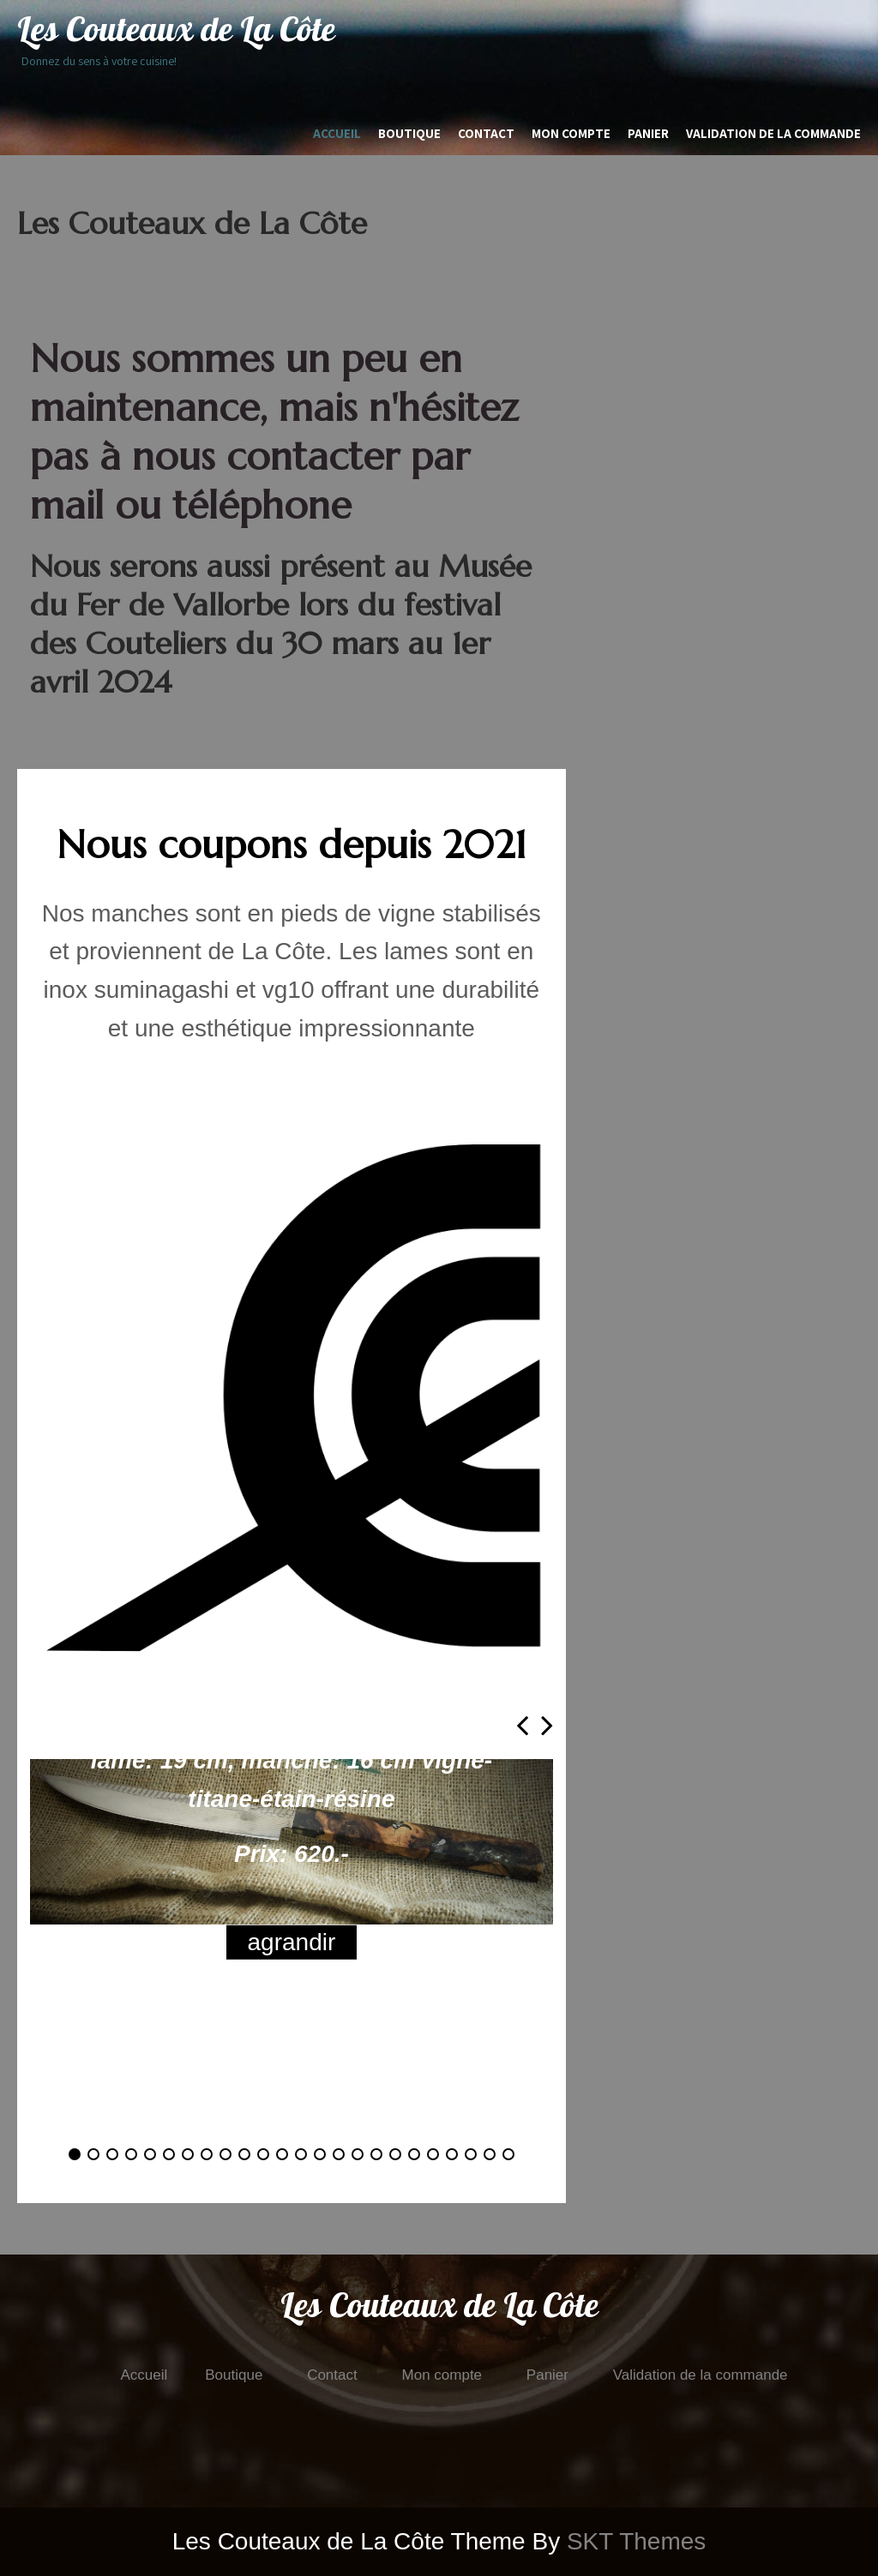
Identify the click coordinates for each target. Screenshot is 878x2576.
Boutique (409, 133)
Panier (648, 133)
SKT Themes (636, 2541)
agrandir (292, 1942)
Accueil (337, 133)
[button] (75, 2154)
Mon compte (571, 133)
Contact (486, 133)
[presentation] (522, 1725)
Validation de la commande (773, 133)
